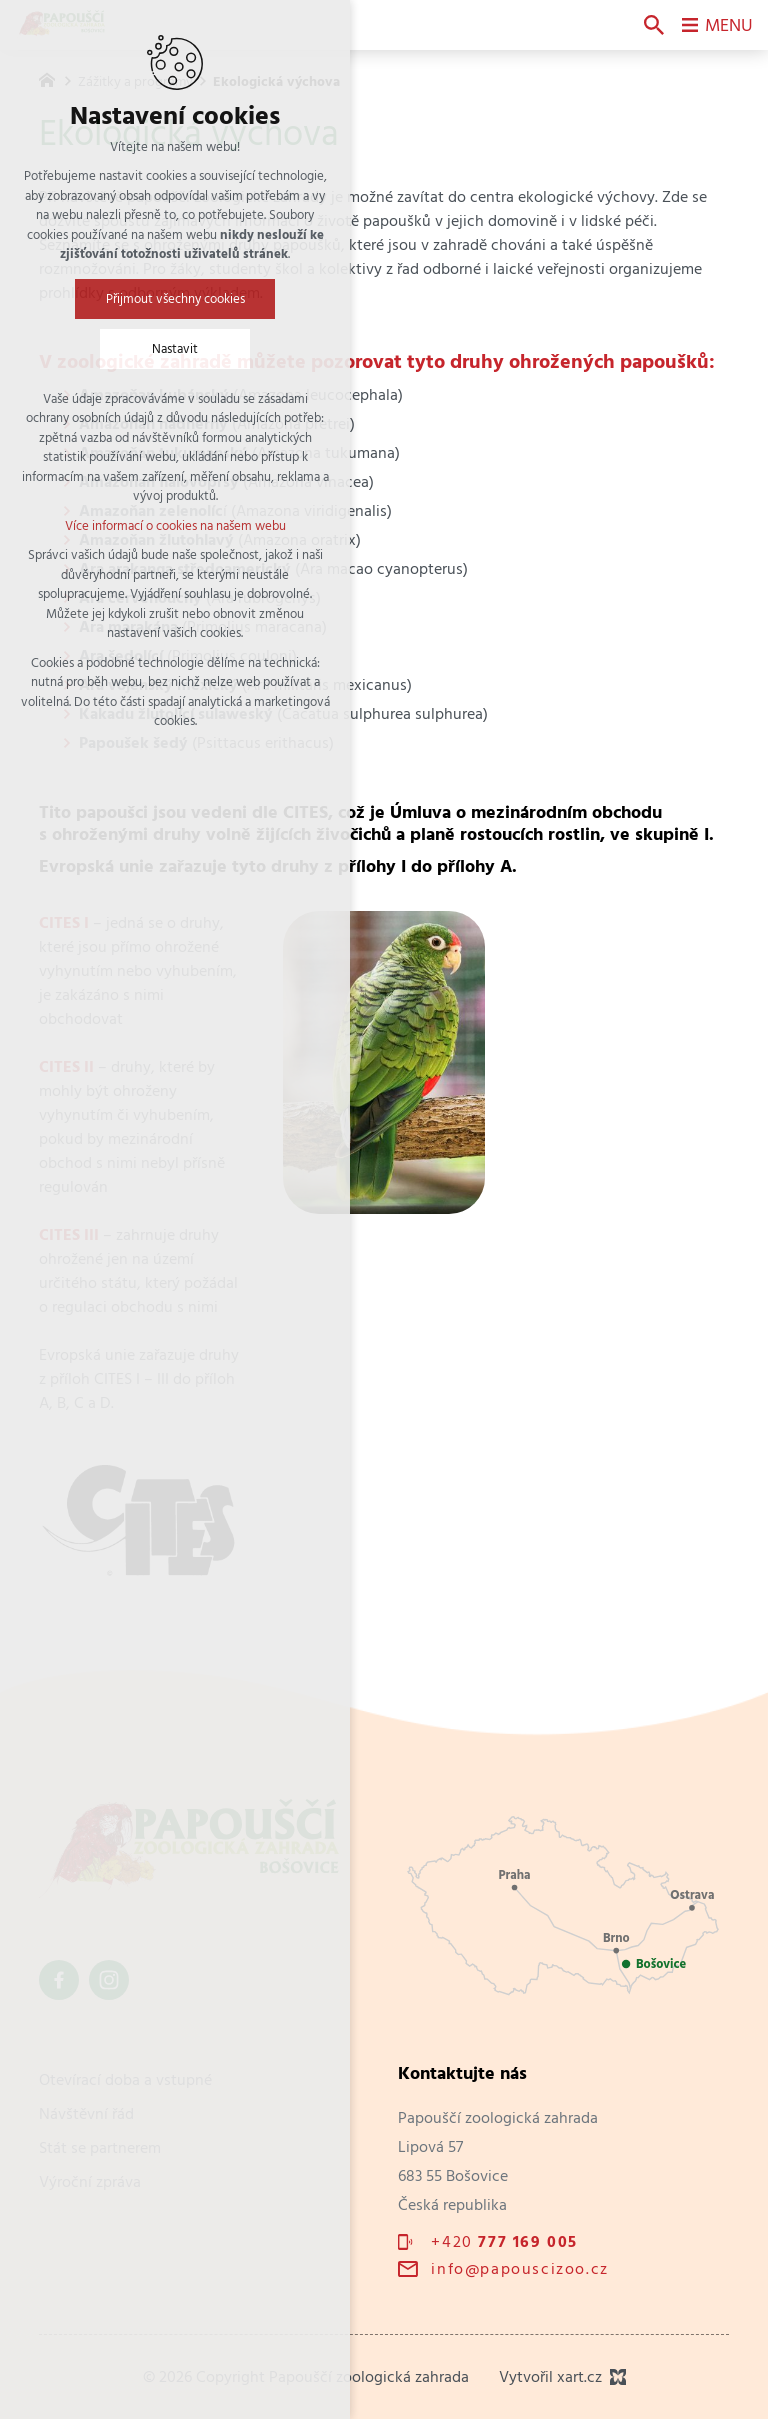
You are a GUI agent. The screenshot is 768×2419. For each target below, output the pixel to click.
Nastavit (175, 348)
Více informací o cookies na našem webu (175, 525)
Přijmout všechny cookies (175, 298)
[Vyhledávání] (654, 25)
